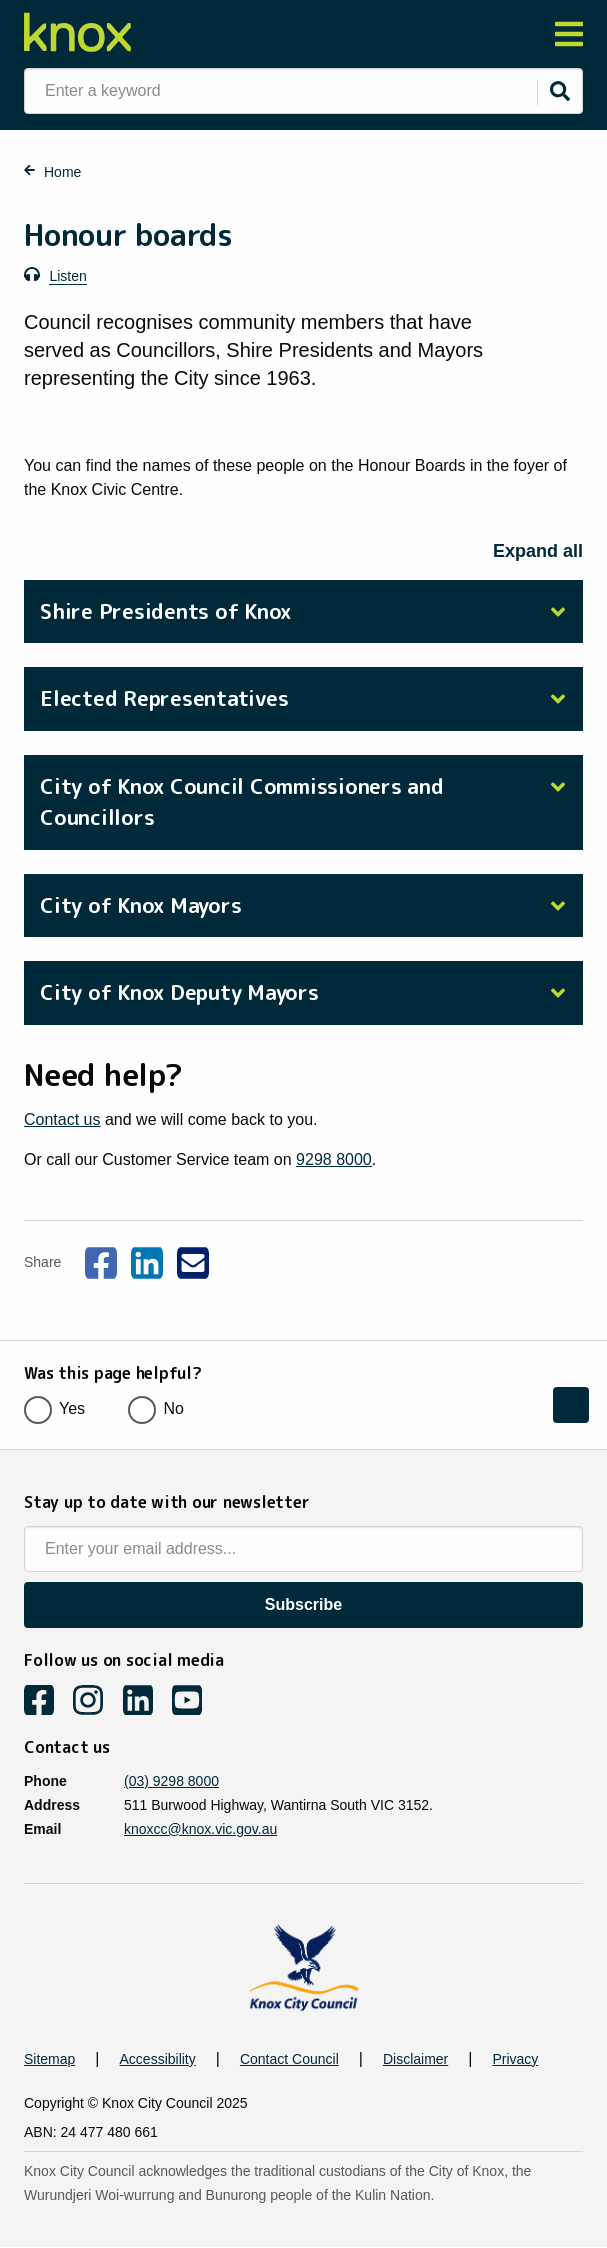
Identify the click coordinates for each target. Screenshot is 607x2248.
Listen (67, 276)
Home (62, 172)
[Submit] (560, 91)
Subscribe (303, 1604)
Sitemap (49, 2059)
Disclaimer (415, 2059)
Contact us (62, 1119)
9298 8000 (334, 1159)
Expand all (538, 551)
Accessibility (158, 2059)
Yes (61, 1408)
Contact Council (289, 2059)
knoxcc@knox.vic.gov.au (200, 1829)
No (162, 1408)
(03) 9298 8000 (171, 1781)
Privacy (515, 2059)
